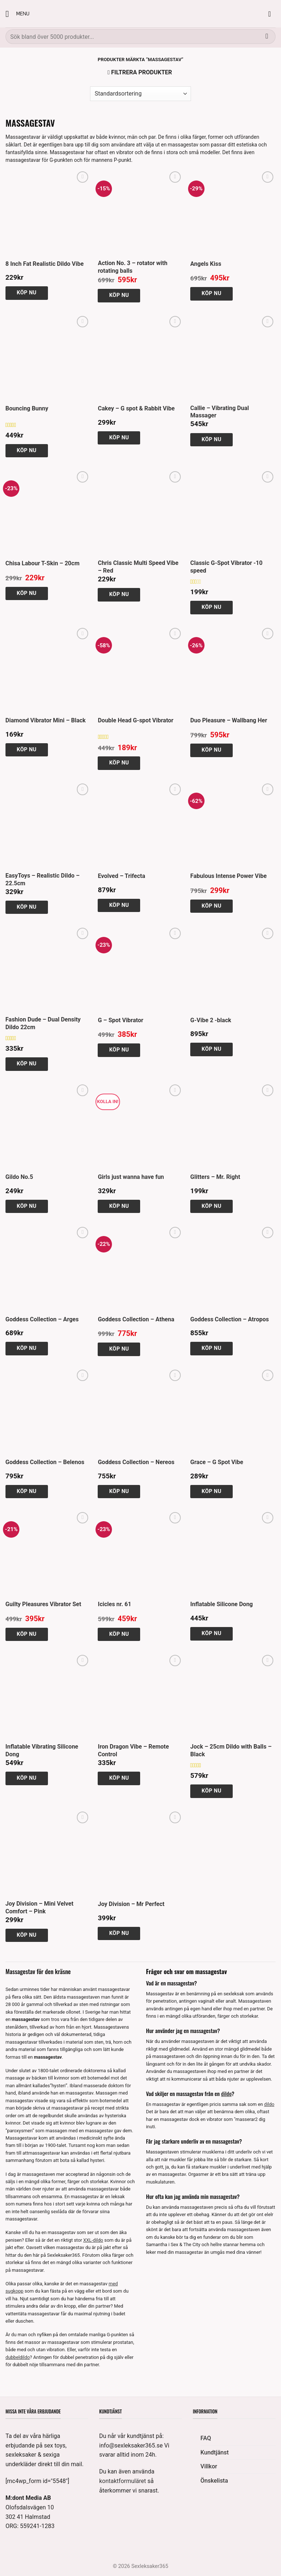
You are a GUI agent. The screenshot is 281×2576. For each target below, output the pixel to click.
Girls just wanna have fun (131, 1176)
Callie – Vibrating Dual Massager (219, 412)
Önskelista (214, 2480)
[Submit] (267, 36)
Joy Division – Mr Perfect (131, 1904)
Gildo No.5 (19, 1176)
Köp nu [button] (27, 293)
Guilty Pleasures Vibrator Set (43, 1604)
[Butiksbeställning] (140, 93)
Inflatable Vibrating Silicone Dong (41, 1750)
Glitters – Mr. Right (215, 1176)
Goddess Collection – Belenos (45, 1462)
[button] (17, 14)
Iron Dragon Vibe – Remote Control (133, 1750)
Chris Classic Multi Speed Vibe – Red (138, 566)
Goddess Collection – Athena (136, 1319)
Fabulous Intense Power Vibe (228, 875)
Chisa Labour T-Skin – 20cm (42, 563)
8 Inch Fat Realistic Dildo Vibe (44, 263)
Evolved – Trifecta (121, 875)
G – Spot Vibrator (120, 1020)
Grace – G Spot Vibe (216, 1462)
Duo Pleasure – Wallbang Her (228, 720)
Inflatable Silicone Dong (221, 1604)
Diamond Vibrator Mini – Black (45, 720)
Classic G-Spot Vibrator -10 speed (226, 566)
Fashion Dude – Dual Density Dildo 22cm (43, 1023)
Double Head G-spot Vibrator (135, 720)
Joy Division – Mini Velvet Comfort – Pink (39, 1907)
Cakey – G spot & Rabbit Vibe (136, 408)
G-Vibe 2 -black (210, 1020)
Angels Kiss (205, 263)
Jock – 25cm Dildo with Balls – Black (230, 1750)
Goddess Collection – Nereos (136, 1462)
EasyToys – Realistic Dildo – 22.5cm (42, 879)
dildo (226, 2093)
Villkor (209, 2466)
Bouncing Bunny (26, 408)
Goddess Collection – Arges (42, 1319)
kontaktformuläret (122, 2481)
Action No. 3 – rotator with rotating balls (132, 267)
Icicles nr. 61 (114, 1604)
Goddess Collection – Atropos (229, 1319)
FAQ (206, 2438)
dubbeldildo (17, 2357)
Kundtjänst (215, 2452)
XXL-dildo (93, 2240)
